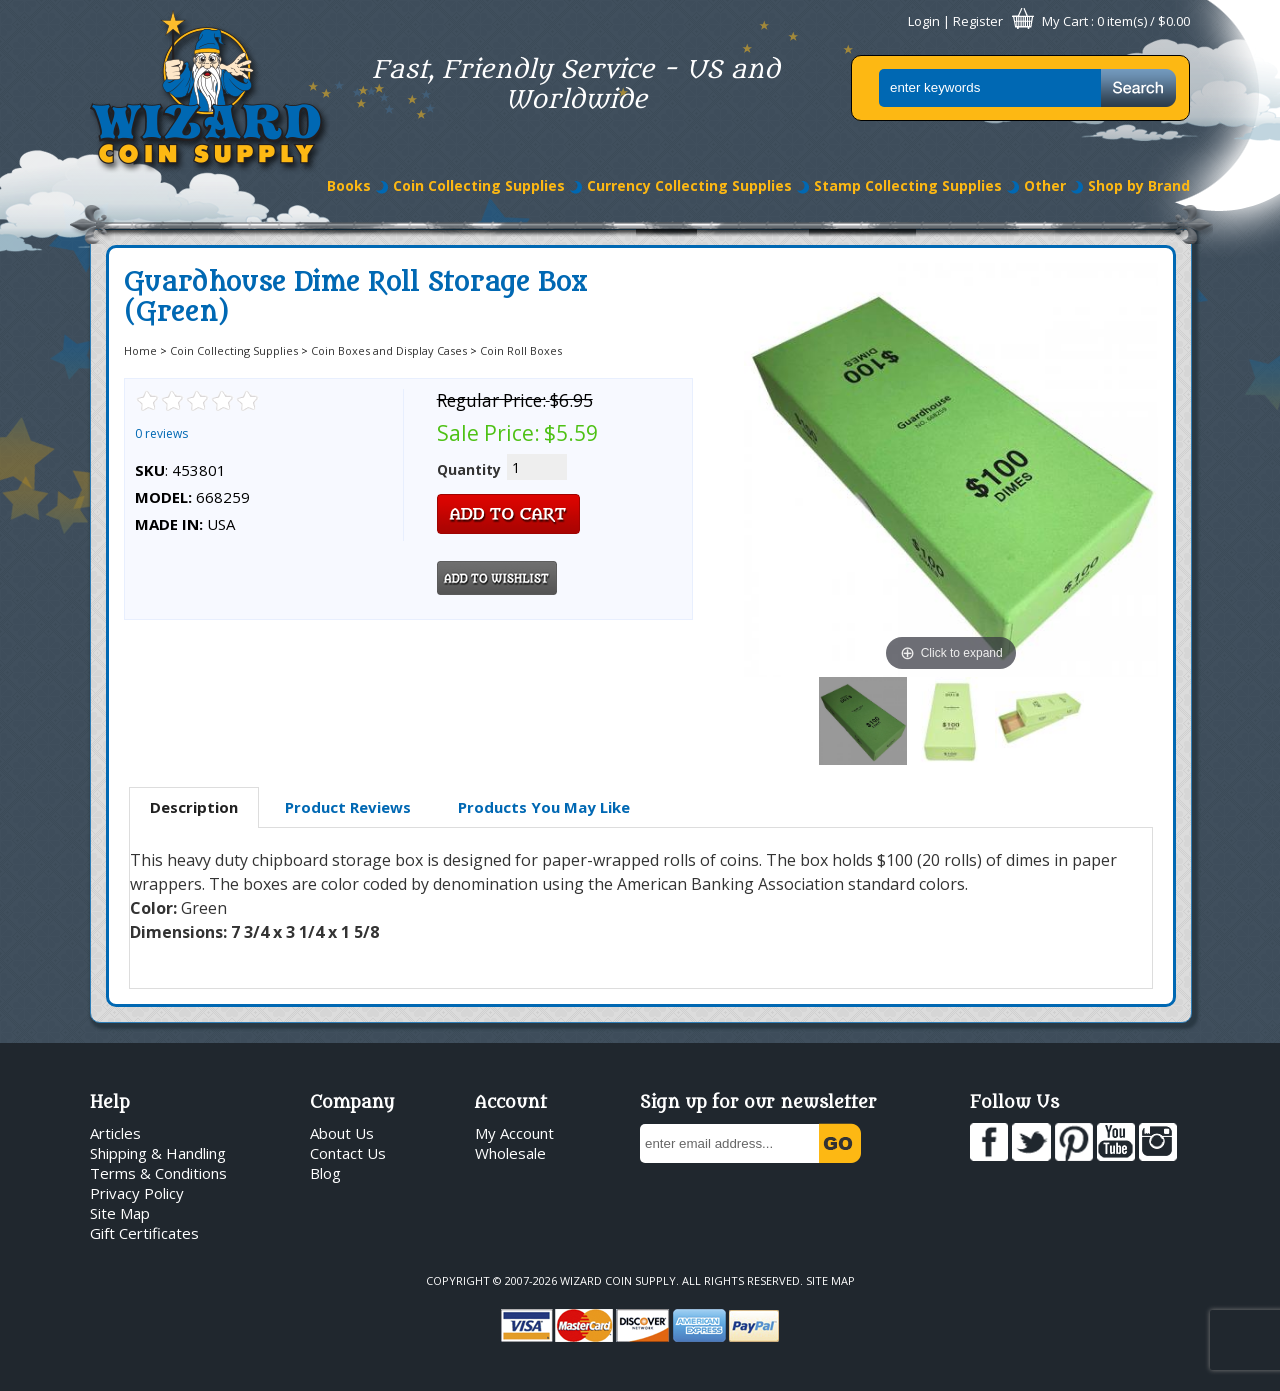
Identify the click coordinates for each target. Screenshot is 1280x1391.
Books (349, 185)
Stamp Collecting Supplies (908, 185)
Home (140, 350)
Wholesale (510, 1153)
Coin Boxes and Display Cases (389, 350)
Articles (115, 1133)
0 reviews (161, 433)
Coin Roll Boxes (521, 350)
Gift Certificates (144, 1233)
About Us (342, 1133)
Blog (325, 1173)
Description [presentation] (194, 807)
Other (1045, 185)
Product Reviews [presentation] (348, 807)
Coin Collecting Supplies (479, 185)
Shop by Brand (1139, 185)
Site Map (120, 1213)
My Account (514, 1133)
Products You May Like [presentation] (544, 807)
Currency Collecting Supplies (689, 185)
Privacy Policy (137, 1193)
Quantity (469, 469)
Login (924, 21)
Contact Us (348, 1153)
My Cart (1065, 21)
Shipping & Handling (158, 1153)
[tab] (194, 808)
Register (978, 21)
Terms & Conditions (158, 1173)
